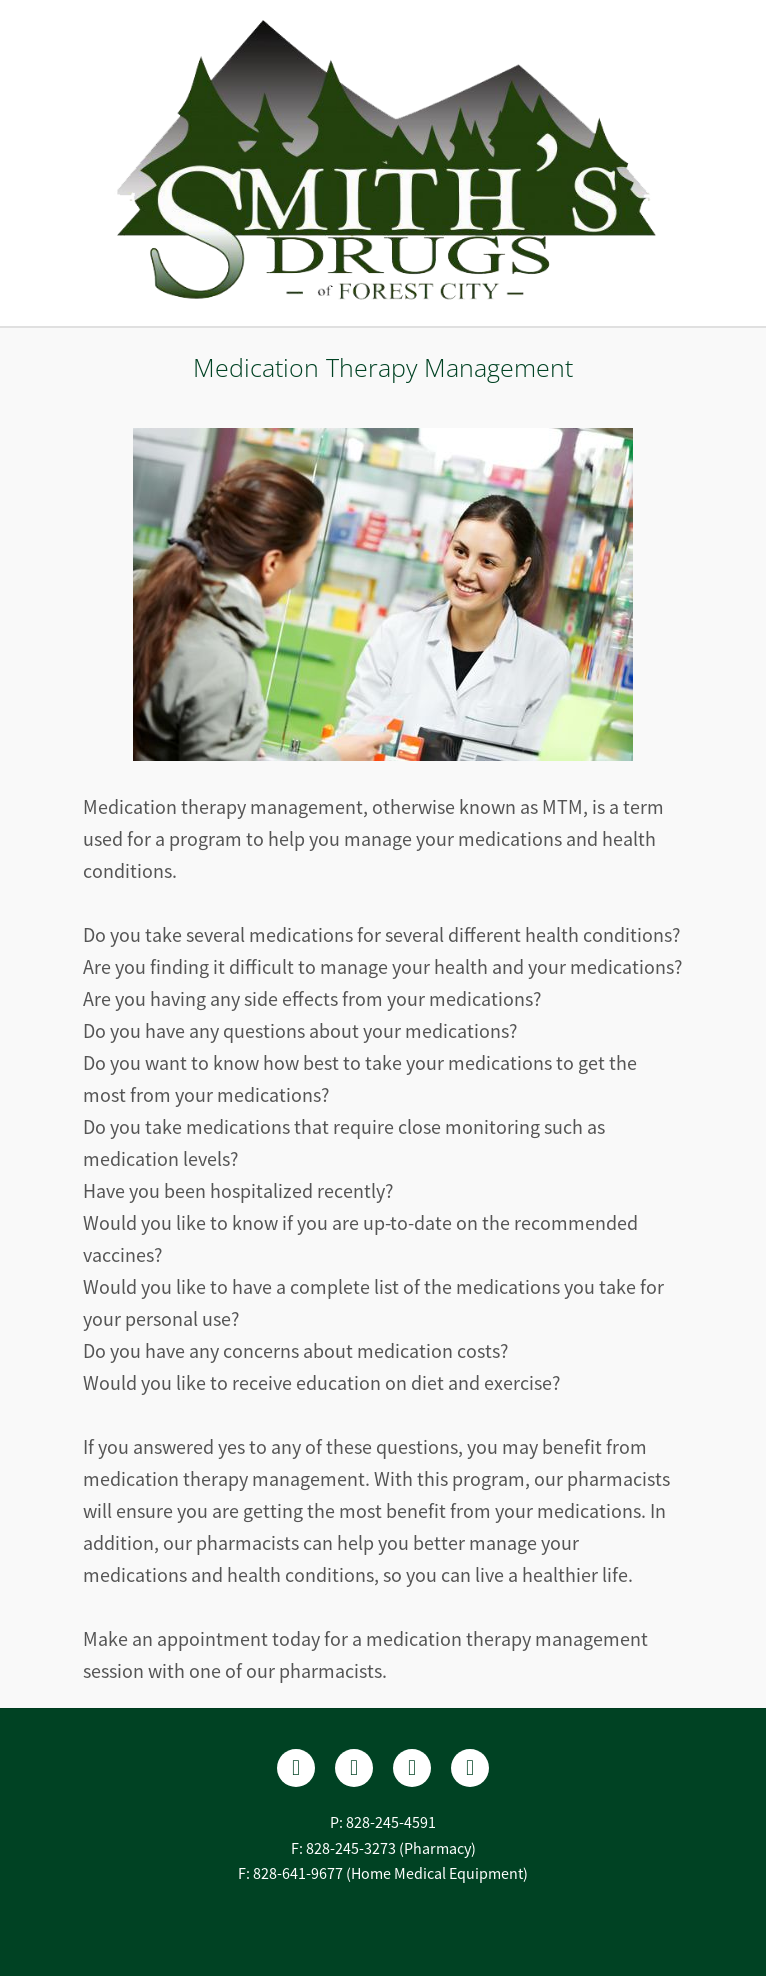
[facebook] (296, 1768)
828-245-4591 (391, 1823)
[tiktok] (470, 1768)
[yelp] (354, 1768)
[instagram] (412, 1768)
